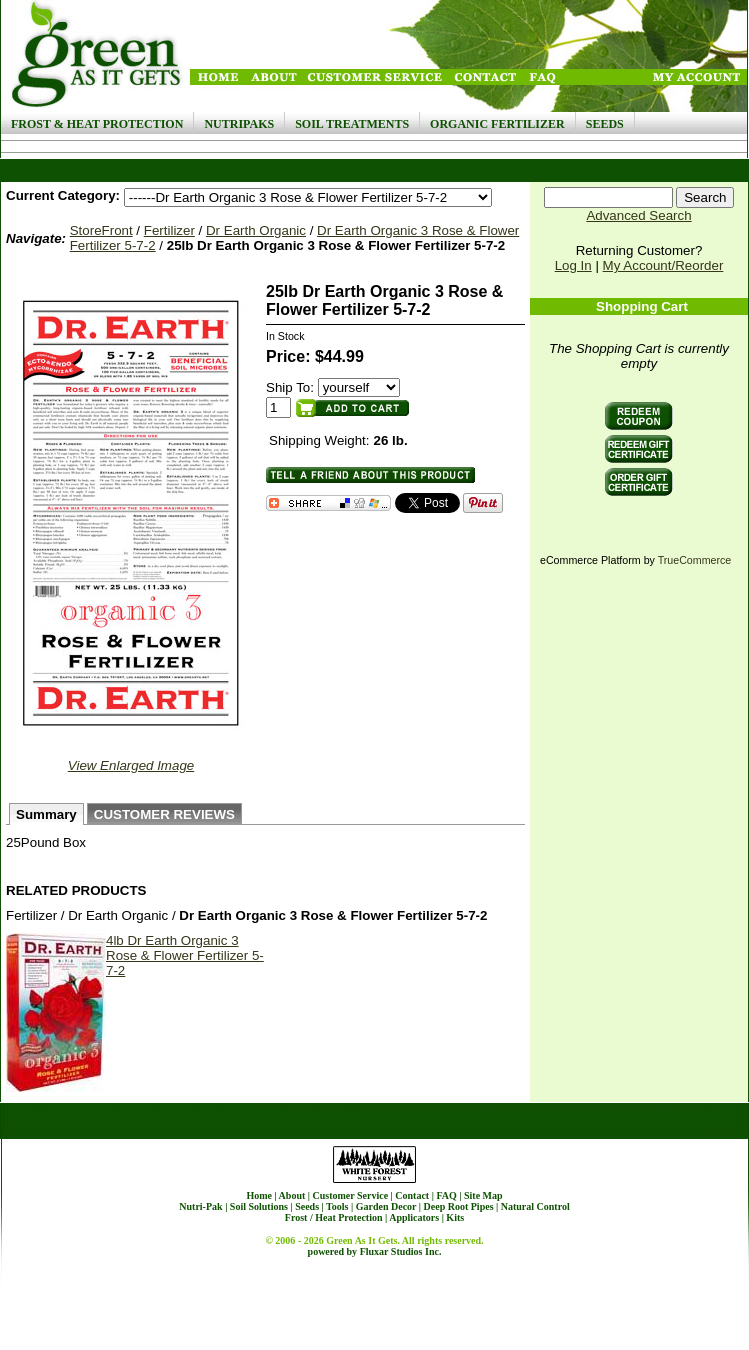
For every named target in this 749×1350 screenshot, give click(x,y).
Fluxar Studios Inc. (401, 1251)
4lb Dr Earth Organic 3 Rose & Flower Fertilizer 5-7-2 (185, 955)
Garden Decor (386, 1206)
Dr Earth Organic (256, 230)
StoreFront (101, 230)
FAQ (446, 1195)
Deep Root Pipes (459, 1206)
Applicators (414, 1217)
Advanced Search (638, 215)
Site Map (483, 1195)
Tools (337, 1206)
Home (259, 1195)
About (292, 1195)
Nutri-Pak (200, 1206)
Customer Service (350, 1195)
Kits (455, 1217)
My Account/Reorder (663, 265)
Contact (412, 1195)
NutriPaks (239, 124)
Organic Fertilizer (497, 124)
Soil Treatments (352, 124)
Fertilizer (169, 230)
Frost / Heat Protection (334, 1217)
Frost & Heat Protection (97, 124)
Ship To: (290, 387)
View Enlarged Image (131, 765)
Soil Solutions (259, 1206)
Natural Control (535, 1206)
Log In (573, 265)
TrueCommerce (695, 560)
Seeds (605, 124)
